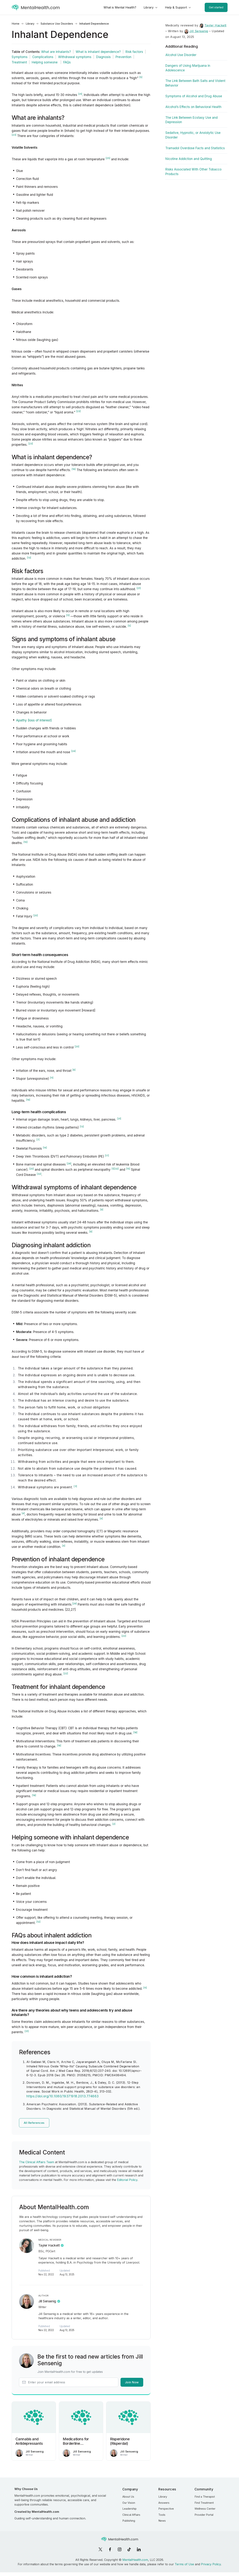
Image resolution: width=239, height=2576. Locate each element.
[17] (107, 1155)
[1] (112, 1168)
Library (149, 7)
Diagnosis (103, 57)
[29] (74, 1603)
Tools (161, 2514)
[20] (35, 915)
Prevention (123, 57)
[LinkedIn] (139, 2549)
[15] (128, 1168)
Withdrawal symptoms (74, 57)
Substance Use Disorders (57, 23)
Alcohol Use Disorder (180, 55)
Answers (163, 2502)
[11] (68, 615)
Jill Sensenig (47, 2301)
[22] (123, 1636)
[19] (28, 1099)
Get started (216, 7)
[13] (29, 557)
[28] (69, 1163)
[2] (113, 1824)
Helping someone (45, 62)
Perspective (166, 2508)
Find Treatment (204, 2502)
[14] (45, 1147)
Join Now (132, 2382)
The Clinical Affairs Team (36, 2162)
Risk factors (134, 52)
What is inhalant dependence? (98, 52)
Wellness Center (205, 2508)
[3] (75, 1486)
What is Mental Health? (120, 7)
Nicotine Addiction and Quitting (188, 159)
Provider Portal (204, 2514)
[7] (37, 1139)
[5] (140, 77)
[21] (139, 588)
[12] (38, 1921)
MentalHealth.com (135, 2560)
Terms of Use (184, 2564)
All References (34, 2123)
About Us (128, 2496)
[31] (80, 94)
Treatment (19, 62)
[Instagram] (119, 2549)
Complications (42, 57)
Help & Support (176, 7)
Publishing (128, 2520)
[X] (100, 2549)
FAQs (67, 62)
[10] (25, 842)
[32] (116, 1168)
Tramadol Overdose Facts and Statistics (195, 148)
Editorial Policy (127, 2180)
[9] (101, 1209)
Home (15, 23)
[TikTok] (129, 2549)
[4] (23, 1513)
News (162, 2520)
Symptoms (19, 57)
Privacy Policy (211, 2564)
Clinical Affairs (131, 2514)
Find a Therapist (205, 2496)
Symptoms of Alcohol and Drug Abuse (193, 96)
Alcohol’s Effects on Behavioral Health (193, 107)
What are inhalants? (56, 52)
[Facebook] (110, 2549)
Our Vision (128, 2502)
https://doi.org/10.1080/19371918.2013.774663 (62, 2096)
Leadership (129, 2508)
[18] (135, 1732)
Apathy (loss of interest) (34, 720)
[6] (73, 1069)
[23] (14, 134)
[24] (73, 751)
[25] (108, 158)
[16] (74, 469)
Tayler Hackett (49, 2245)
